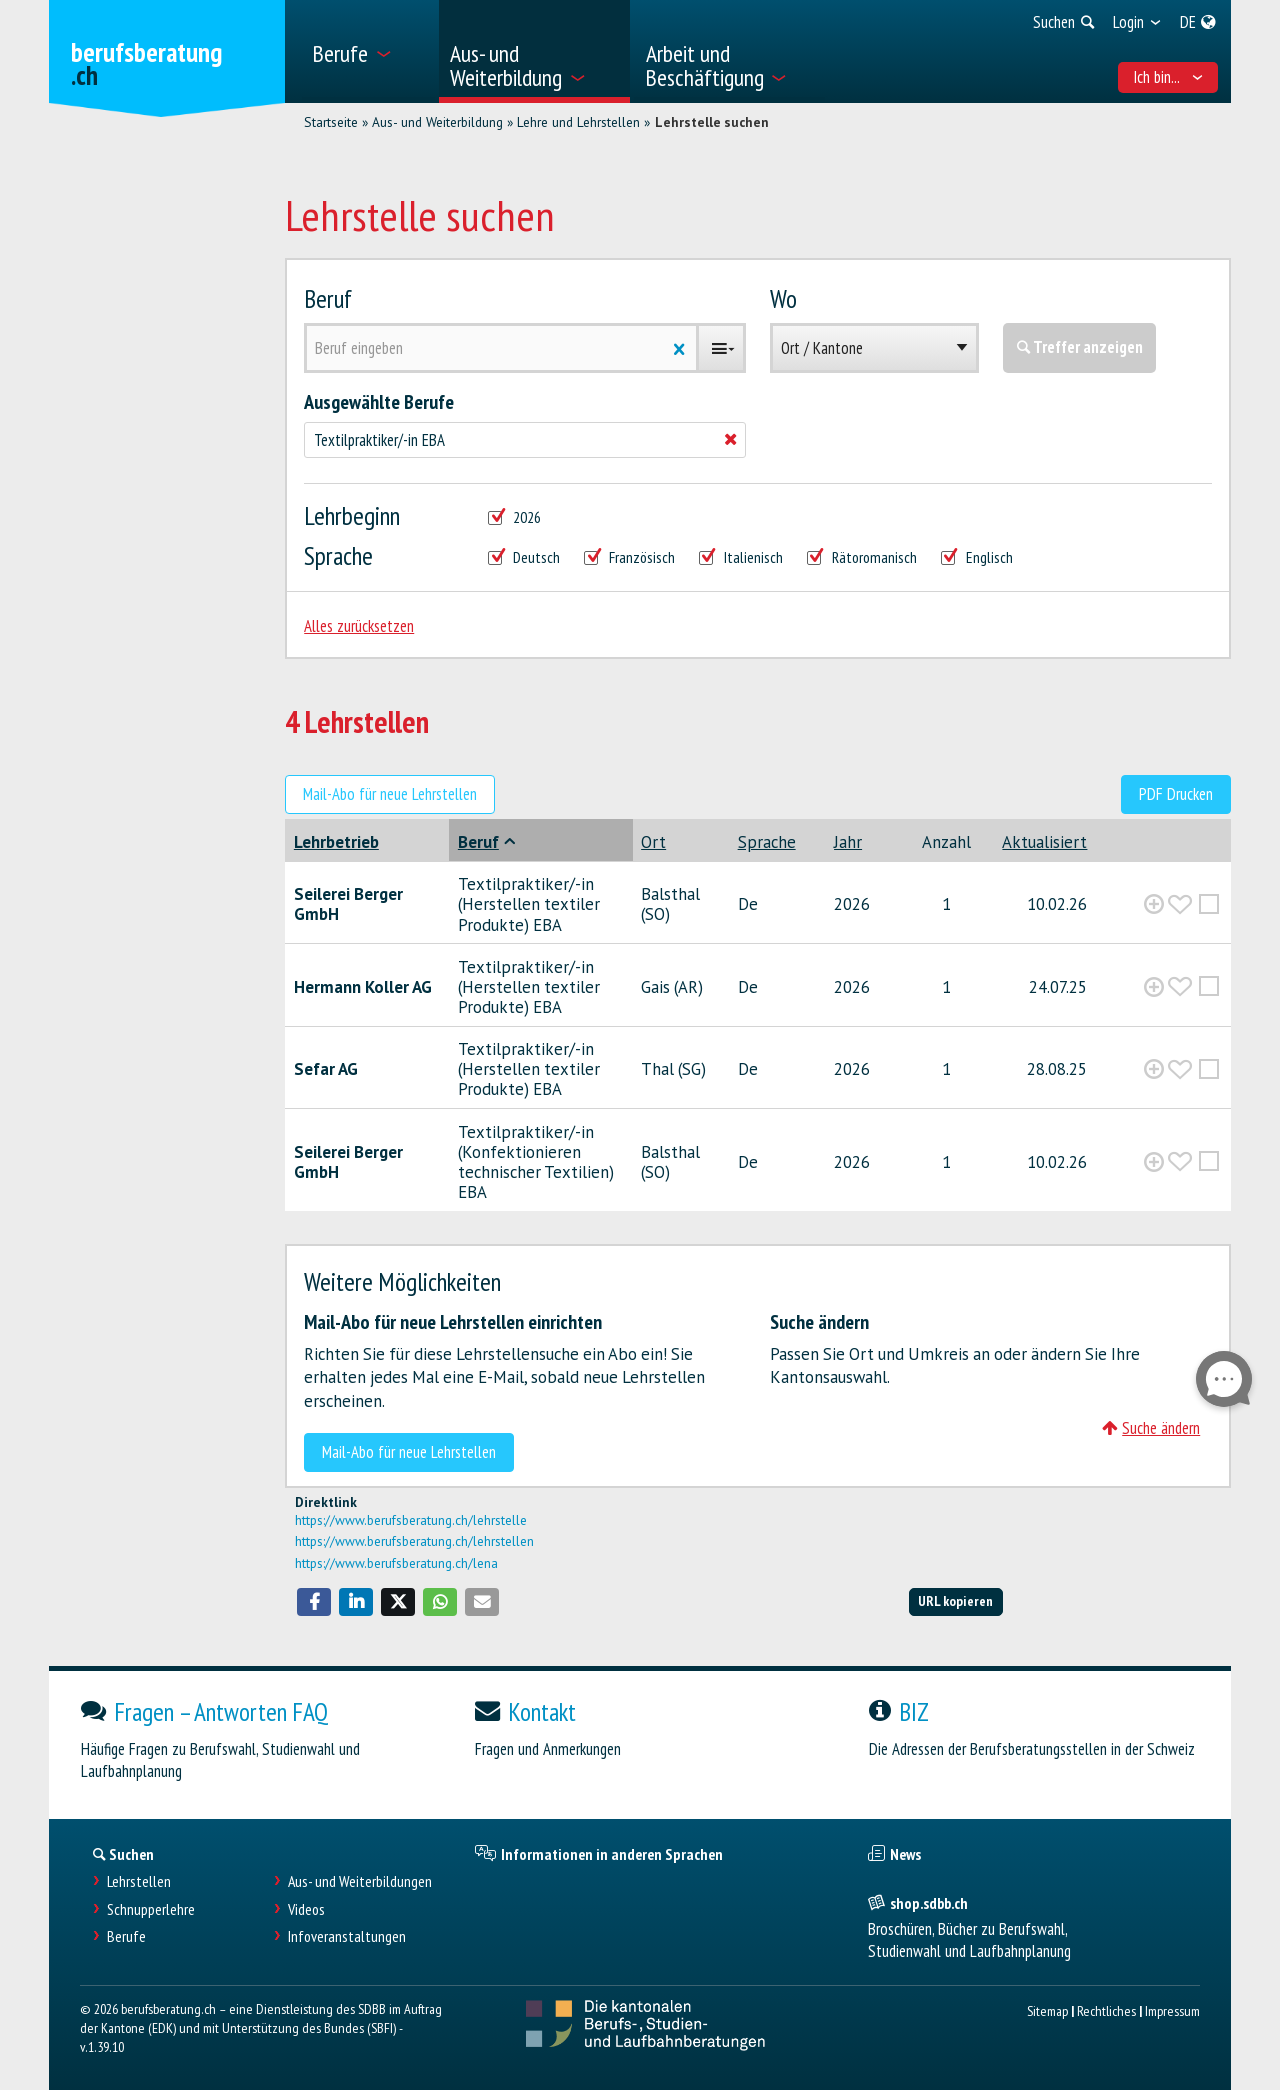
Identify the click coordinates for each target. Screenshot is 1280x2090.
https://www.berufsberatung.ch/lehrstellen (414, 1541)
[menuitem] (368, 51)
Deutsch (524, 557)
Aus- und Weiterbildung (437, 122)
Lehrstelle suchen (712, 122)
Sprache (338, 555)
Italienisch (741, 557)
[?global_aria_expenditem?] (1154, 904)
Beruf (328, 298)
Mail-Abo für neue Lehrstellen (390, 794)
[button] (314, 1602)
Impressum (1172, 2010)
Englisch (977, 557)
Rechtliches (1106, 2010)
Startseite (331, 122)
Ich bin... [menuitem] (1168, 77)
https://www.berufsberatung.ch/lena (396, 1563)
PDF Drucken (1176, 794)
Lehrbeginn (352, 515)
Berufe (126, 1936)
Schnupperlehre (151, 1909)
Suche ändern (1151, 1428)
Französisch (629, 557)
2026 (514, 517)
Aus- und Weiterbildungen (360, 1881)
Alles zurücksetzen (359, 626)
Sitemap (1047, 2010)
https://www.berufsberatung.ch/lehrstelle (411, 1520)
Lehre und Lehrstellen (578, 122)
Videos (306, 1909)
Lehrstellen (139, 1881)
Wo (783, 298)
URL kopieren (955, 1600)
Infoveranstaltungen (347, 1936)
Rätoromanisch (862, 557)
